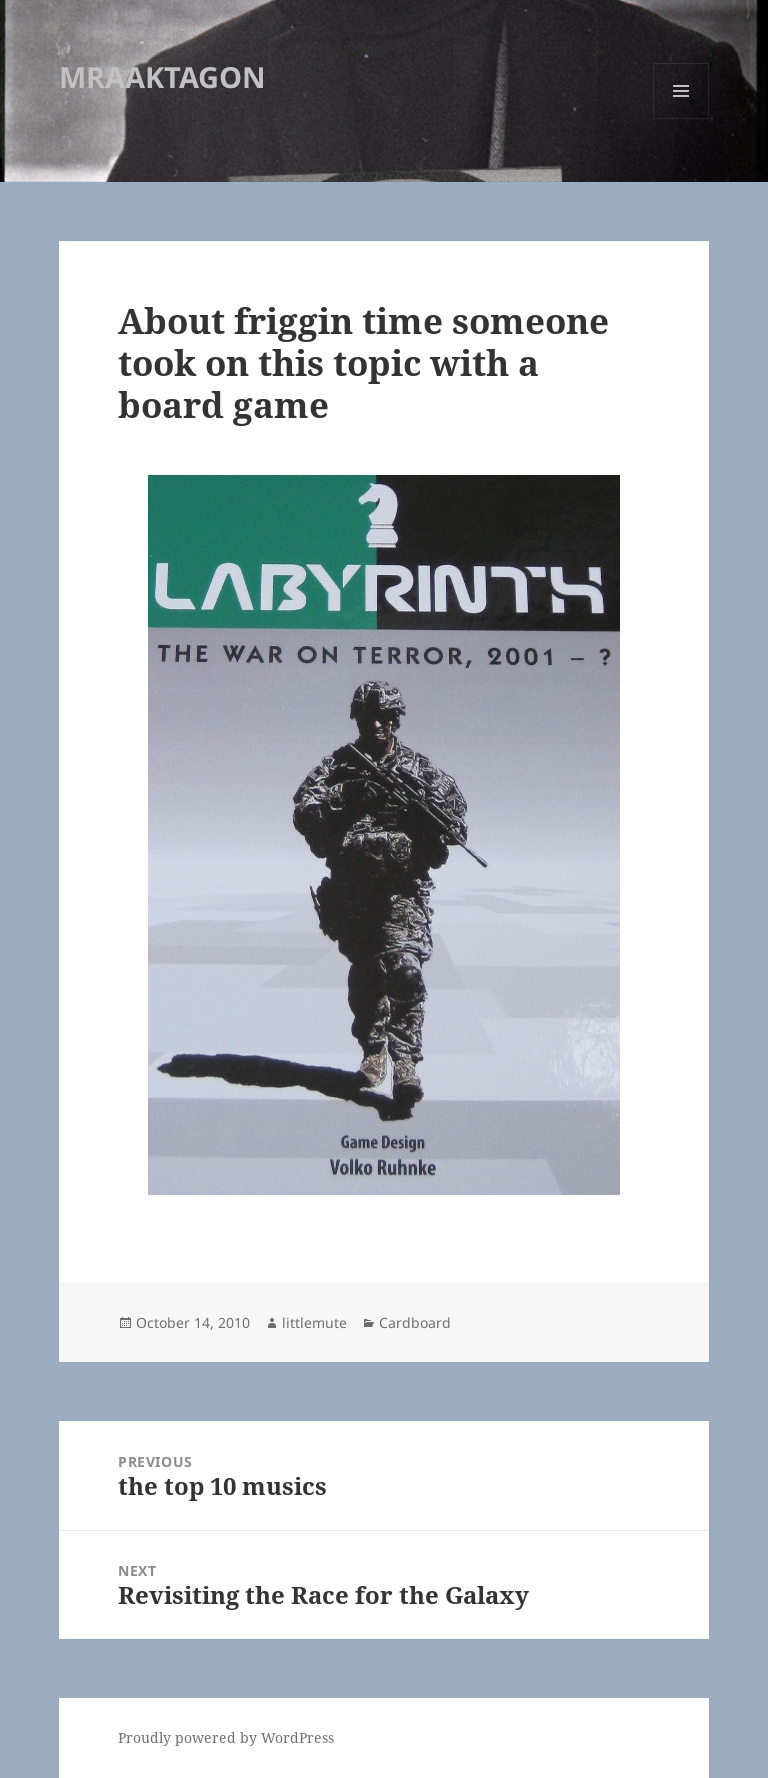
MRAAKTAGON (162, 76)
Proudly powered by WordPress (226, 1737)
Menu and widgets (681, 118)
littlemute (314, 1322)
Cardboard (415, 1322)
